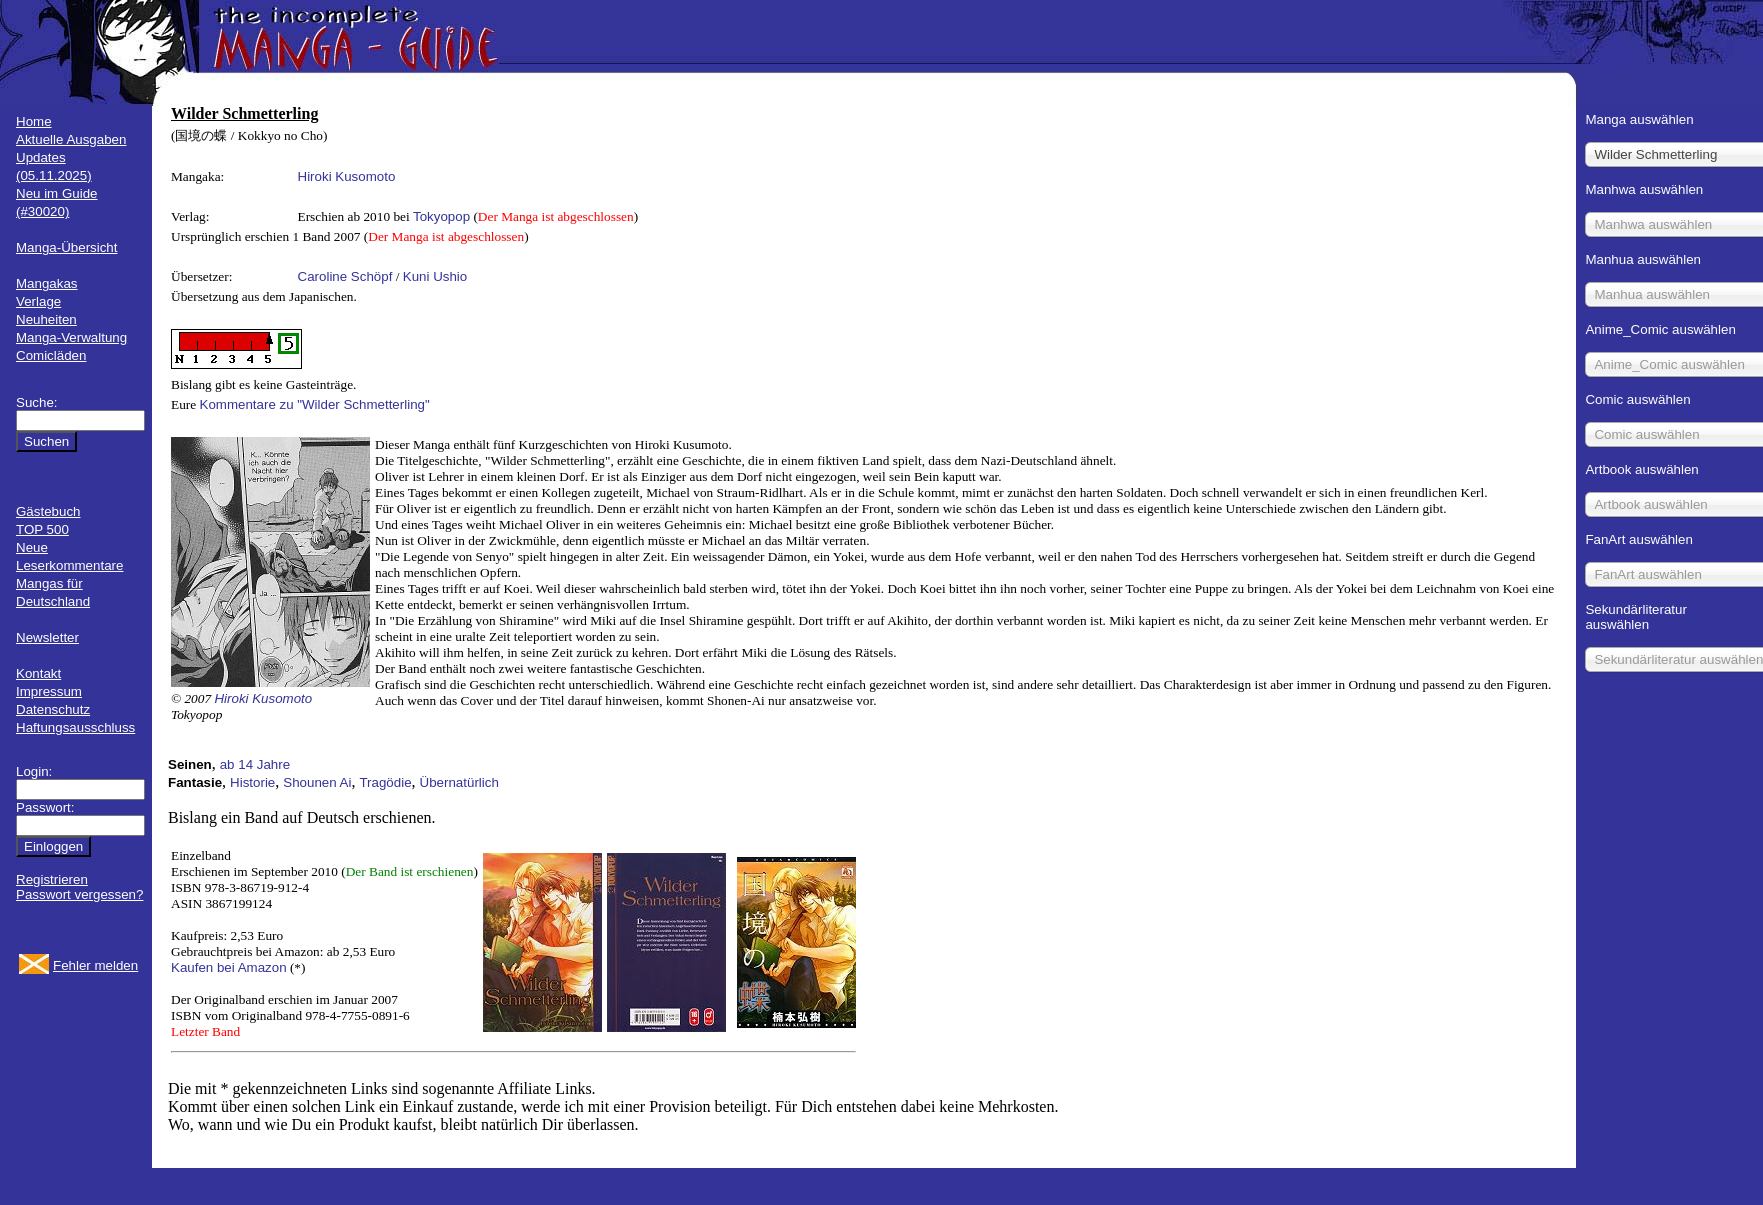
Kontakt (38, 673)
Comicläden (51, 355)
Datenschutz (53, 709)
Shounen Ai (317, 782)
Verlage (38, 301)
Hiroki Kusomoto (347, 176)
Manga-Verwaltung (71, 337)
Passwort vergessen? (79, 894)
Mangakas (47, 283)
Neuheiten (46, 319)
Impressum (49, 691)
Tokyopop (441, 216)
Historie (252, 782)
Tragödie (385, 782)
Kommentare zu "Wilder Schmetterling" (315, 404)
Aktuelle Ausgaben (71, 139)
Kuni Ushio (435, 276)
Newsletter (47, 637)
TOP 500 (42, 529)
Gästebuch (48, 511)
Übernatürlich (459, 782)
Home (34, 121)
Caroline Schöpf (345, 276)
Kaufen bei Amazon (229, 967)
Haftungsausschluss (75, 727)
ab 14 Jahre (255, 764)
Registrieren (52, 879)
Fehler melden (95, 965)
